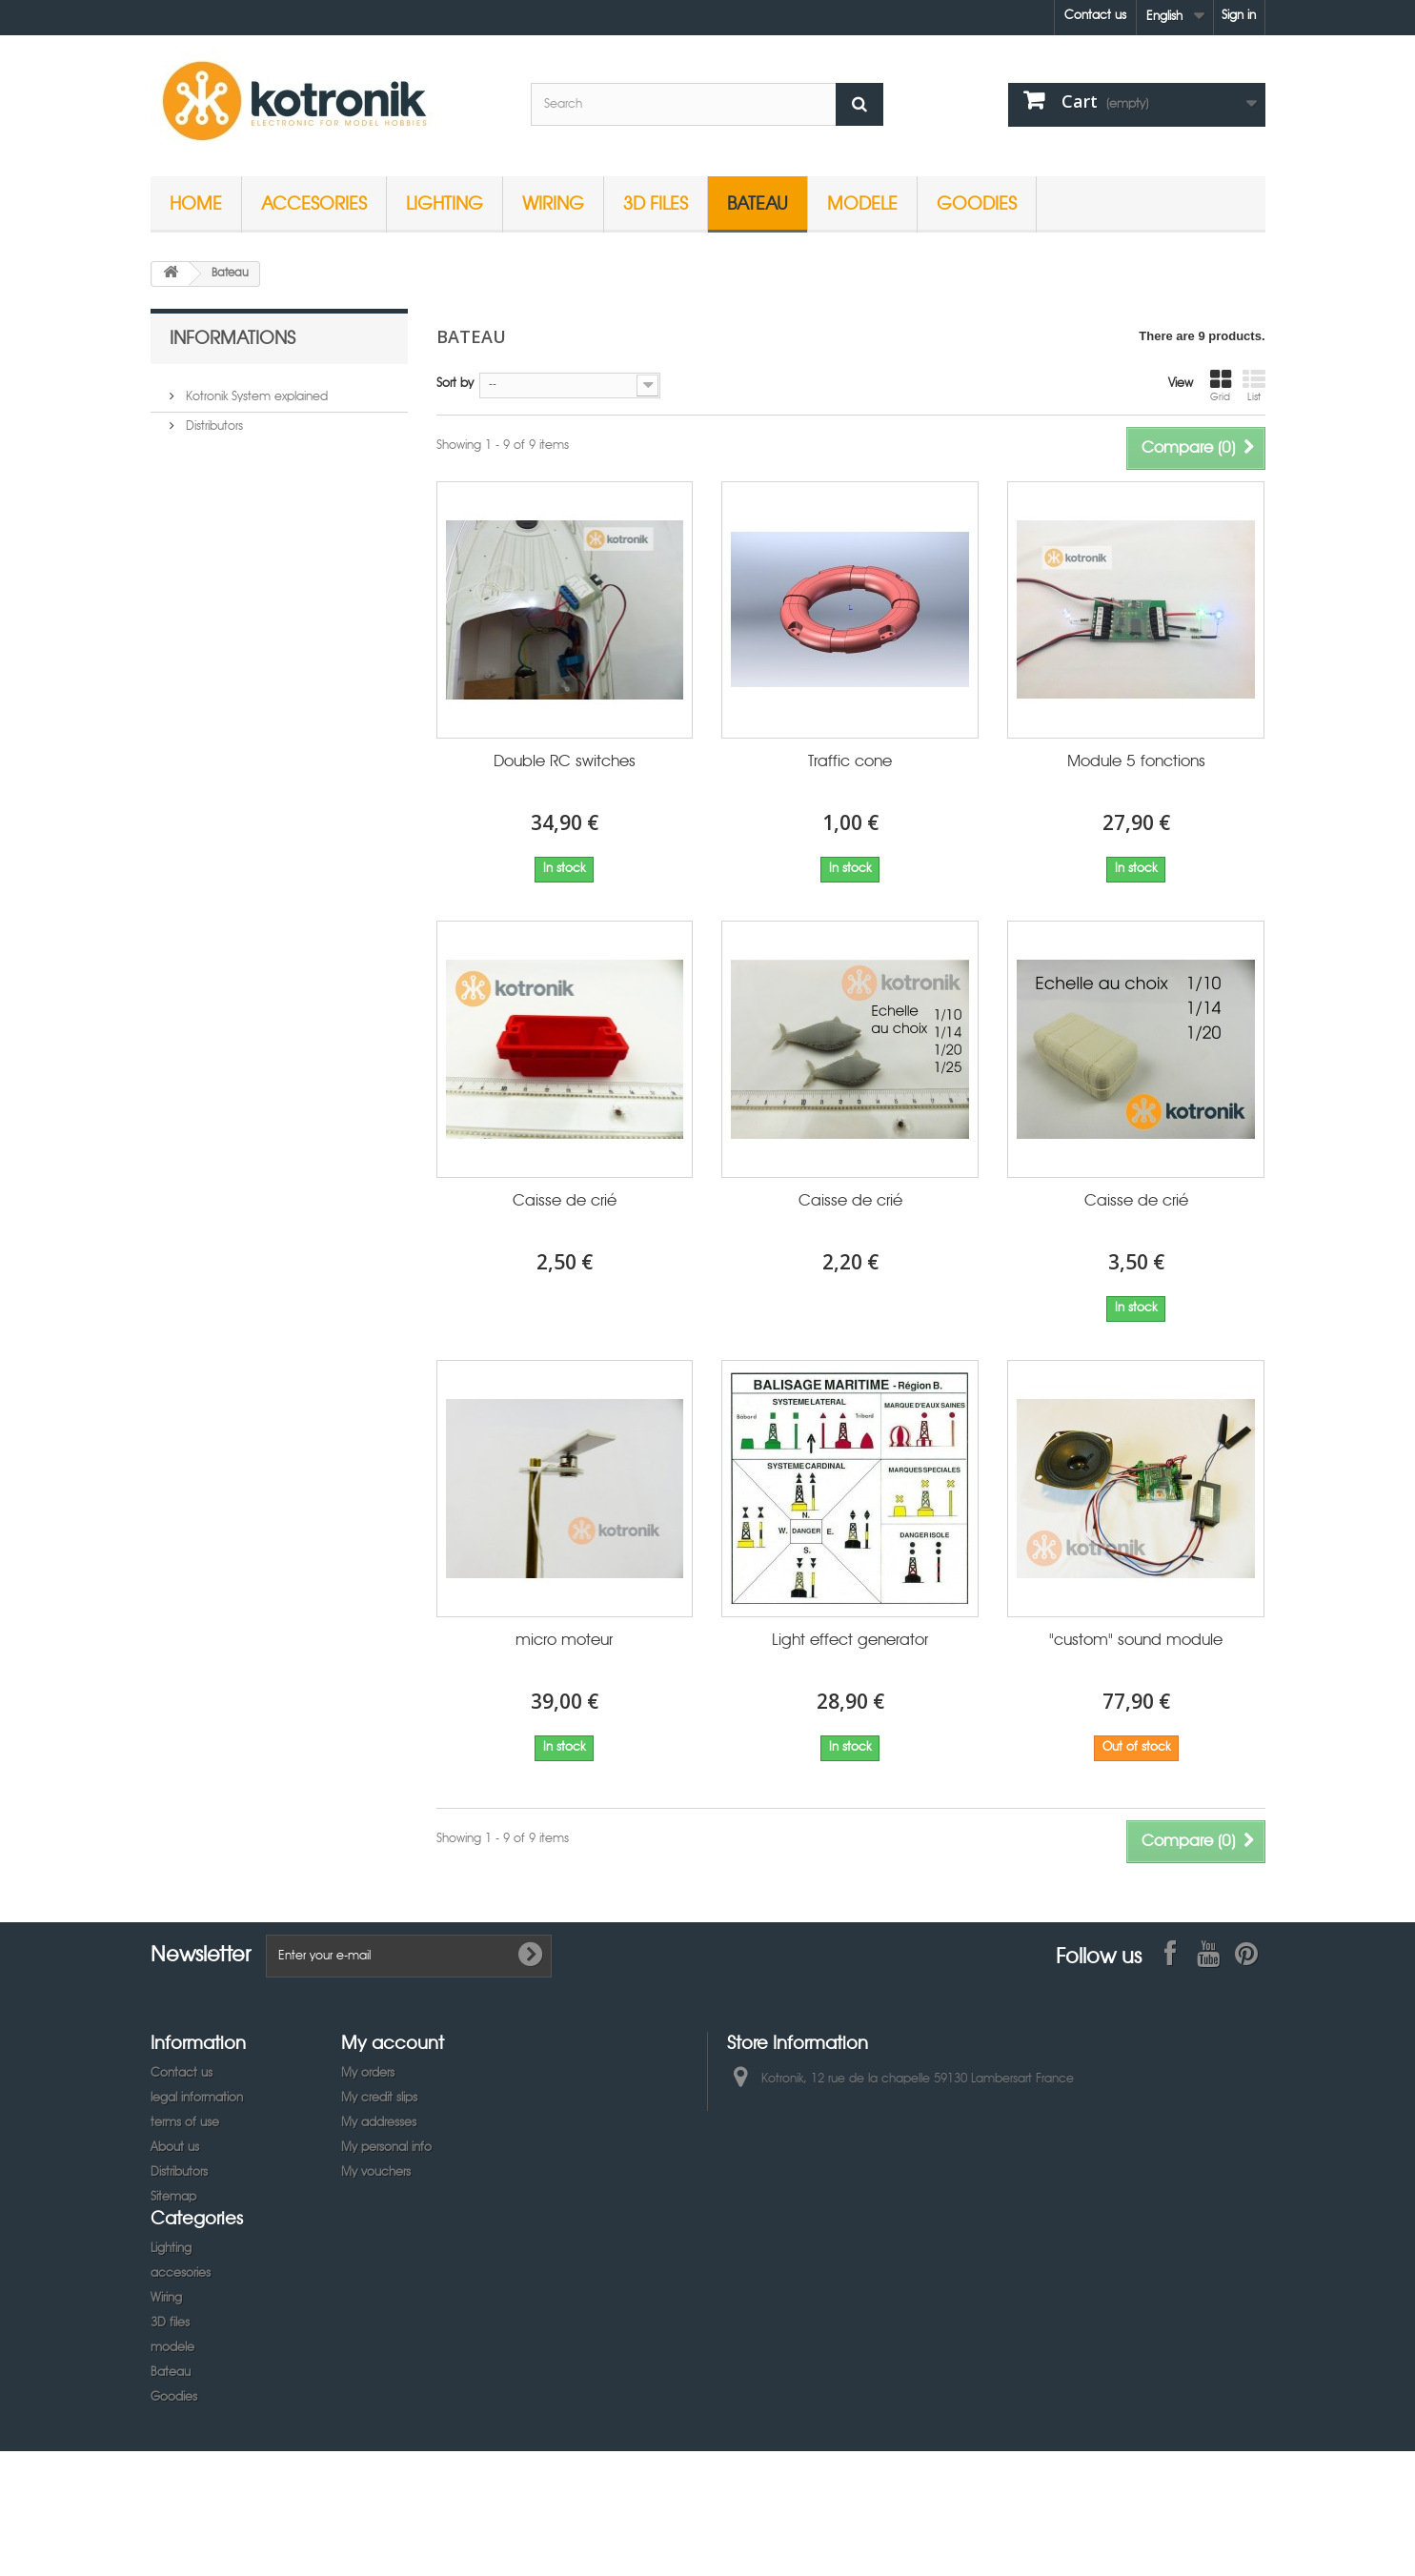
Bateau (757, 202)
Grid (1220, 386)
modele (862, 202)
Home (196, 202)
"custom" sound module (1136, 1641)
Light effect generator (850, 1641)
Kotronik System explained (255, 389)
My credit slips (379, 2098)
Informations (232, 337)
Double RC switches (565, 762)
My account (392, 2042)
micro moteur (564, 1641)
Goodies (977, 202)
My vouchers (376, 2172)
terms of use (185, 2123)
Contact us (1095, 16)
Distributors (212, 419)
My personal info (386, 2147)
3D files (655, 202)
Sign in (1239, 16)
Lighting (444, 202)
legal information (197, 2098)
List (1254, 386)
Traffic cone (850, 762)
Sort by (455, 383)
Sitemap (173, 2197)
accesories (314, 202)
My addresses (378, 2123)
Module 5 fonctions (1136, 762)
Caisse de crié (565, 1201)
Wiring (553, 202)
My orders (367, 2073)
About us (175, 2147)
